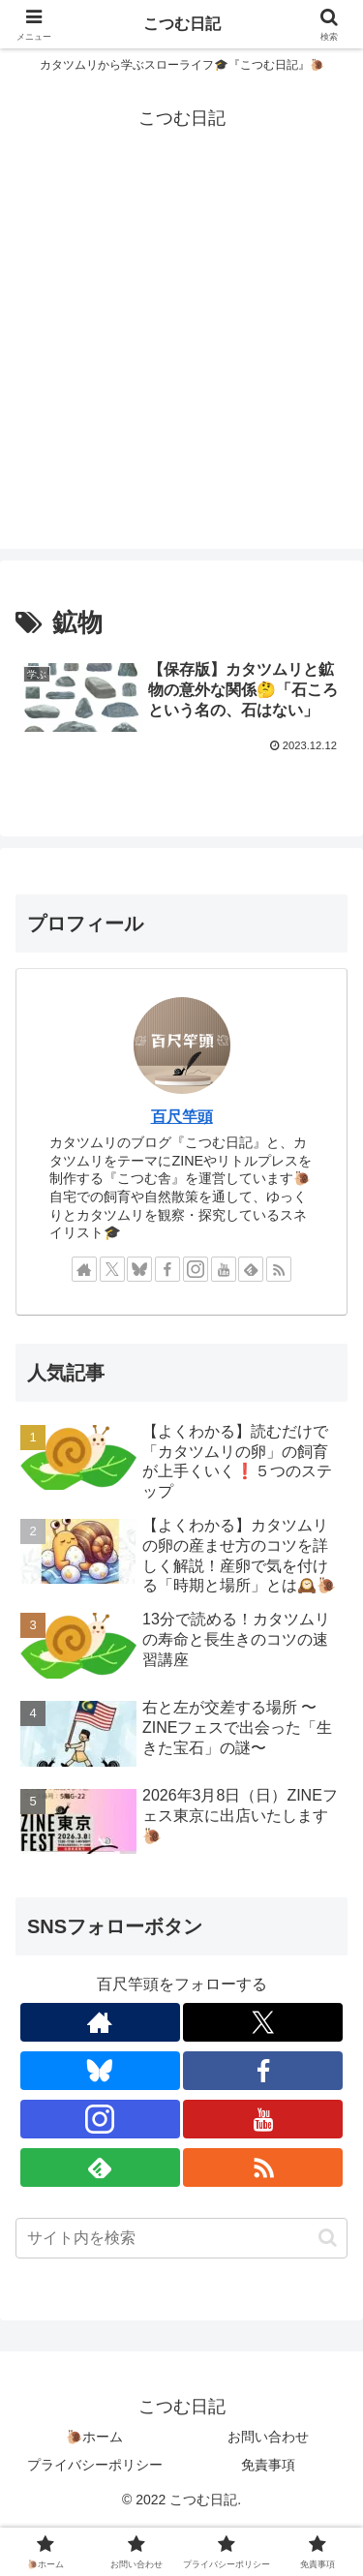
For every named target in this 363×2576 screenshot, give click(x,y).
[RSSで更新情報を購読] (278, 1269)
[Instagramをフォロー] (195, 1269)
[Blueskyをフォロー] (139, 1269)
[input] (181, 2238)
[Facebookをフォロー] (167, 1269)
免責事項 (268, 2464)
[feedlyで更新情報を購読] (250, 1269)
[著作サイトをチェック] (84, 1269)
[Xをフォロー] (112, 1269)
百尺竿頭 (182, 1116)
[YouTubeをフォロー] (223, 1269)
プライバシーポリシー (95, 2464)
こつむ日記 (182, 23)
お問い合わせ (268, 2436)
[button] (328, 2238)
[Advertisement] (181, 367)
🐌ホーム (94, 2436)
